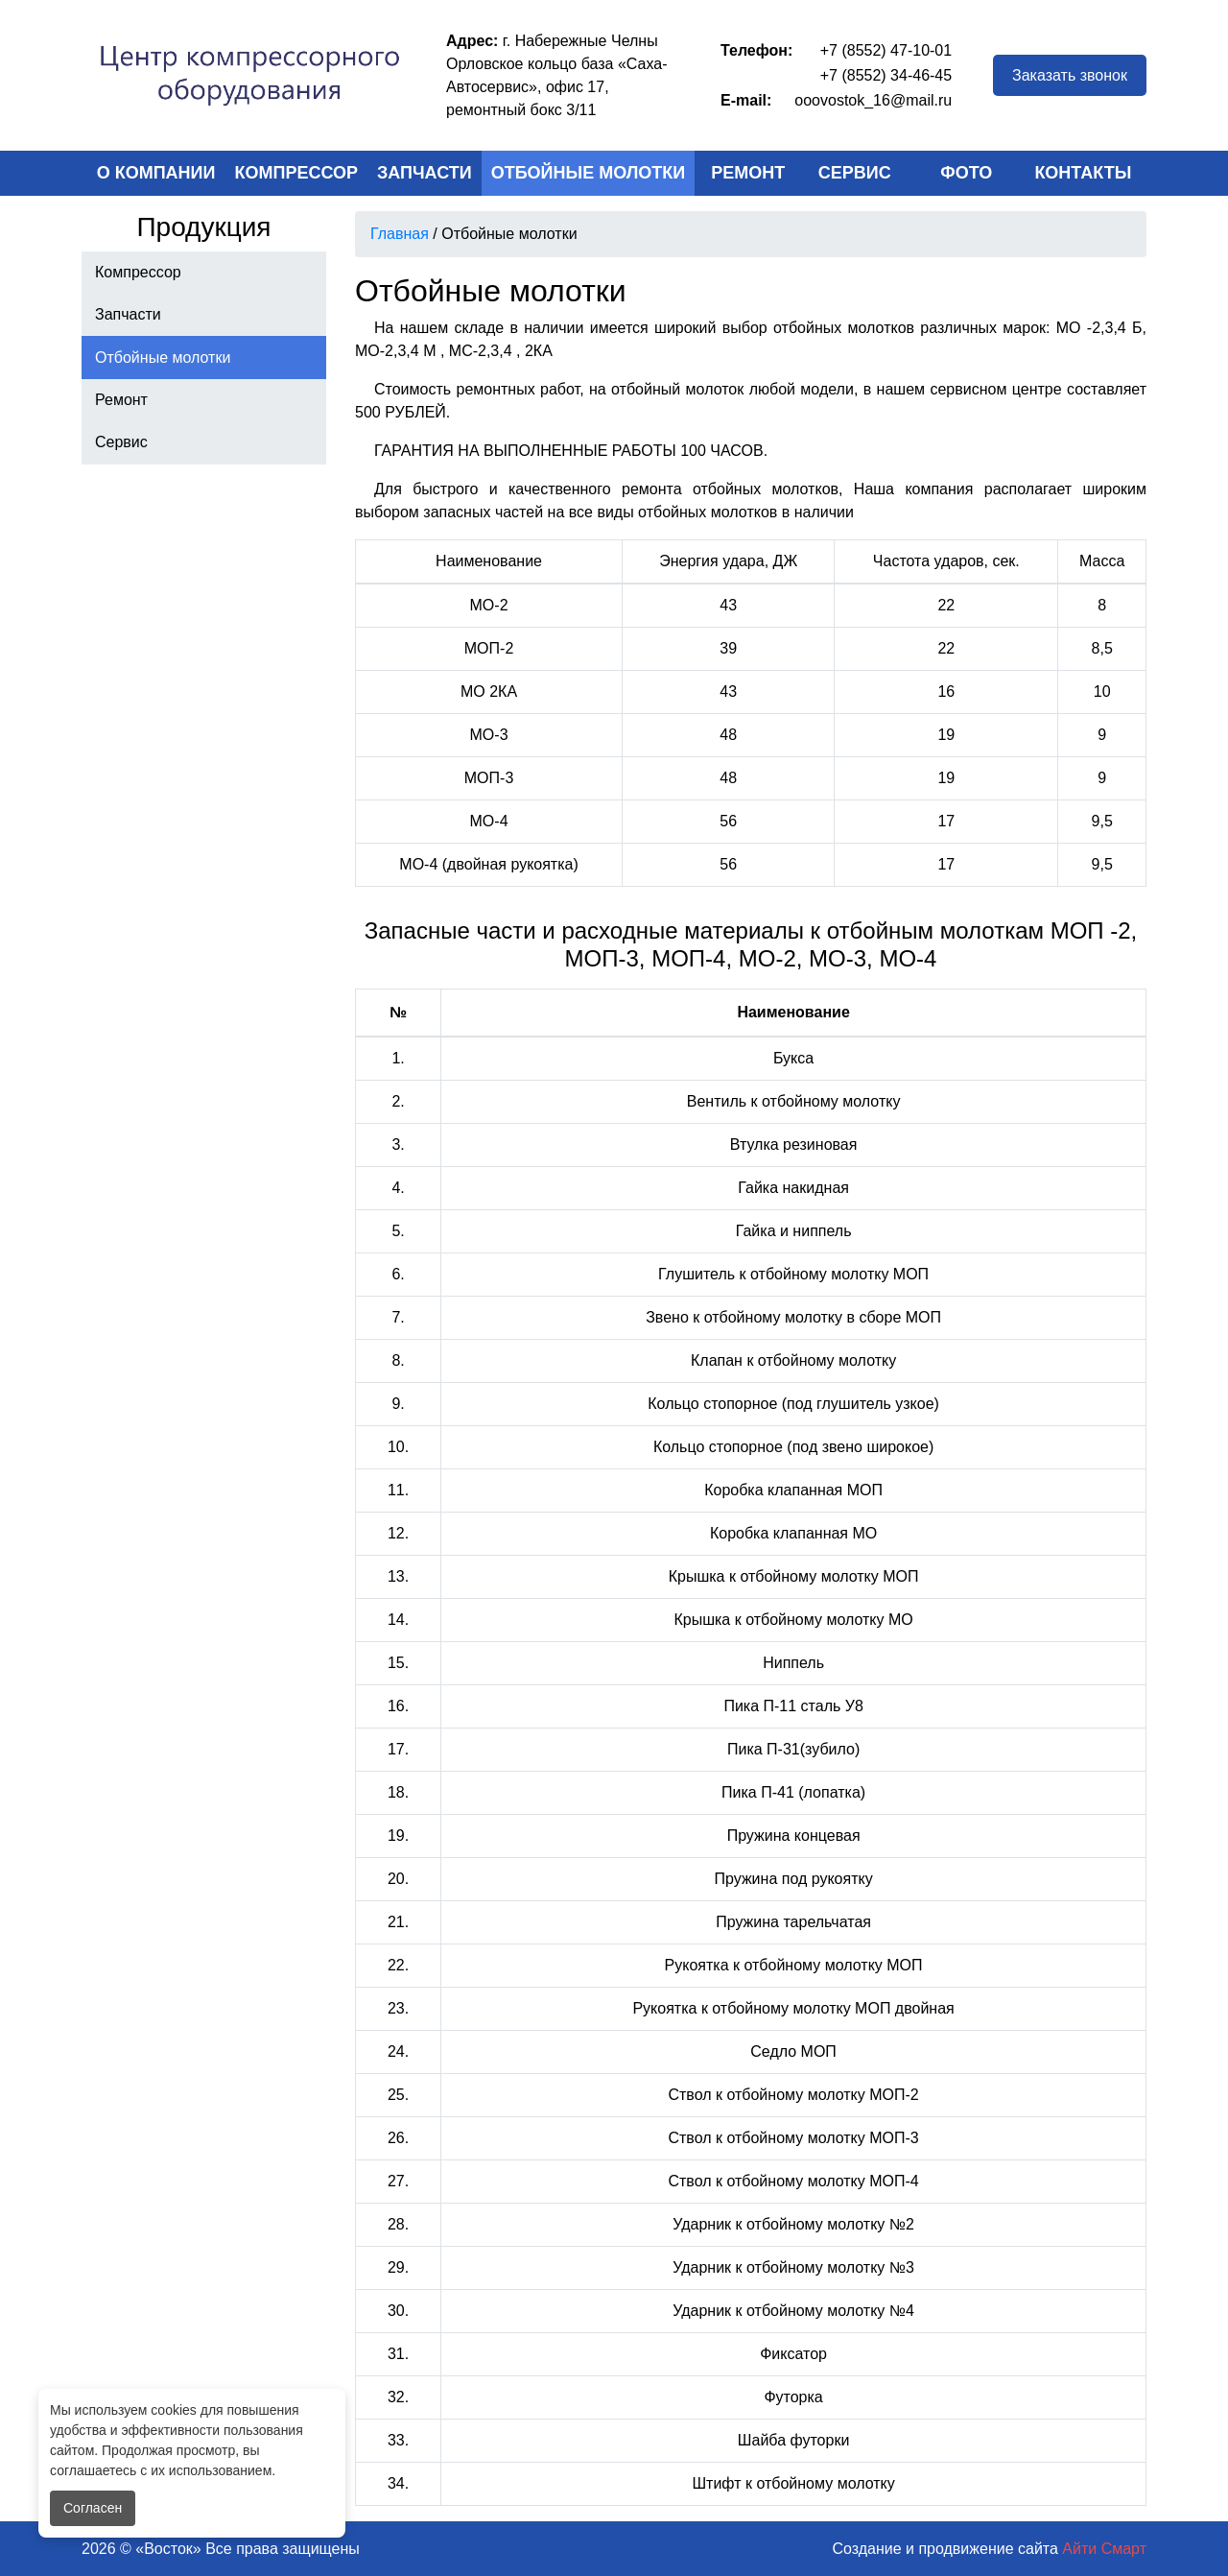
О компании (156, 172)
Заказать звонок (1069, 75)
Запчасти (424, 172)
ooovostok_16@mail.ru (873, 100)
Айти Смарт (1104, 2548)
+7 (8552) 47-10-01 (886, 50)
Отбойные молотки (588, 172)
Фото (966, 172)
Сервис (854, 172)
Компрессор (297, 172)
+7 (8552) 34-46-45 (886, 75)
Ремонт (748, 172)
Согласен (92, 2508)
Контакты (1082, 172)
